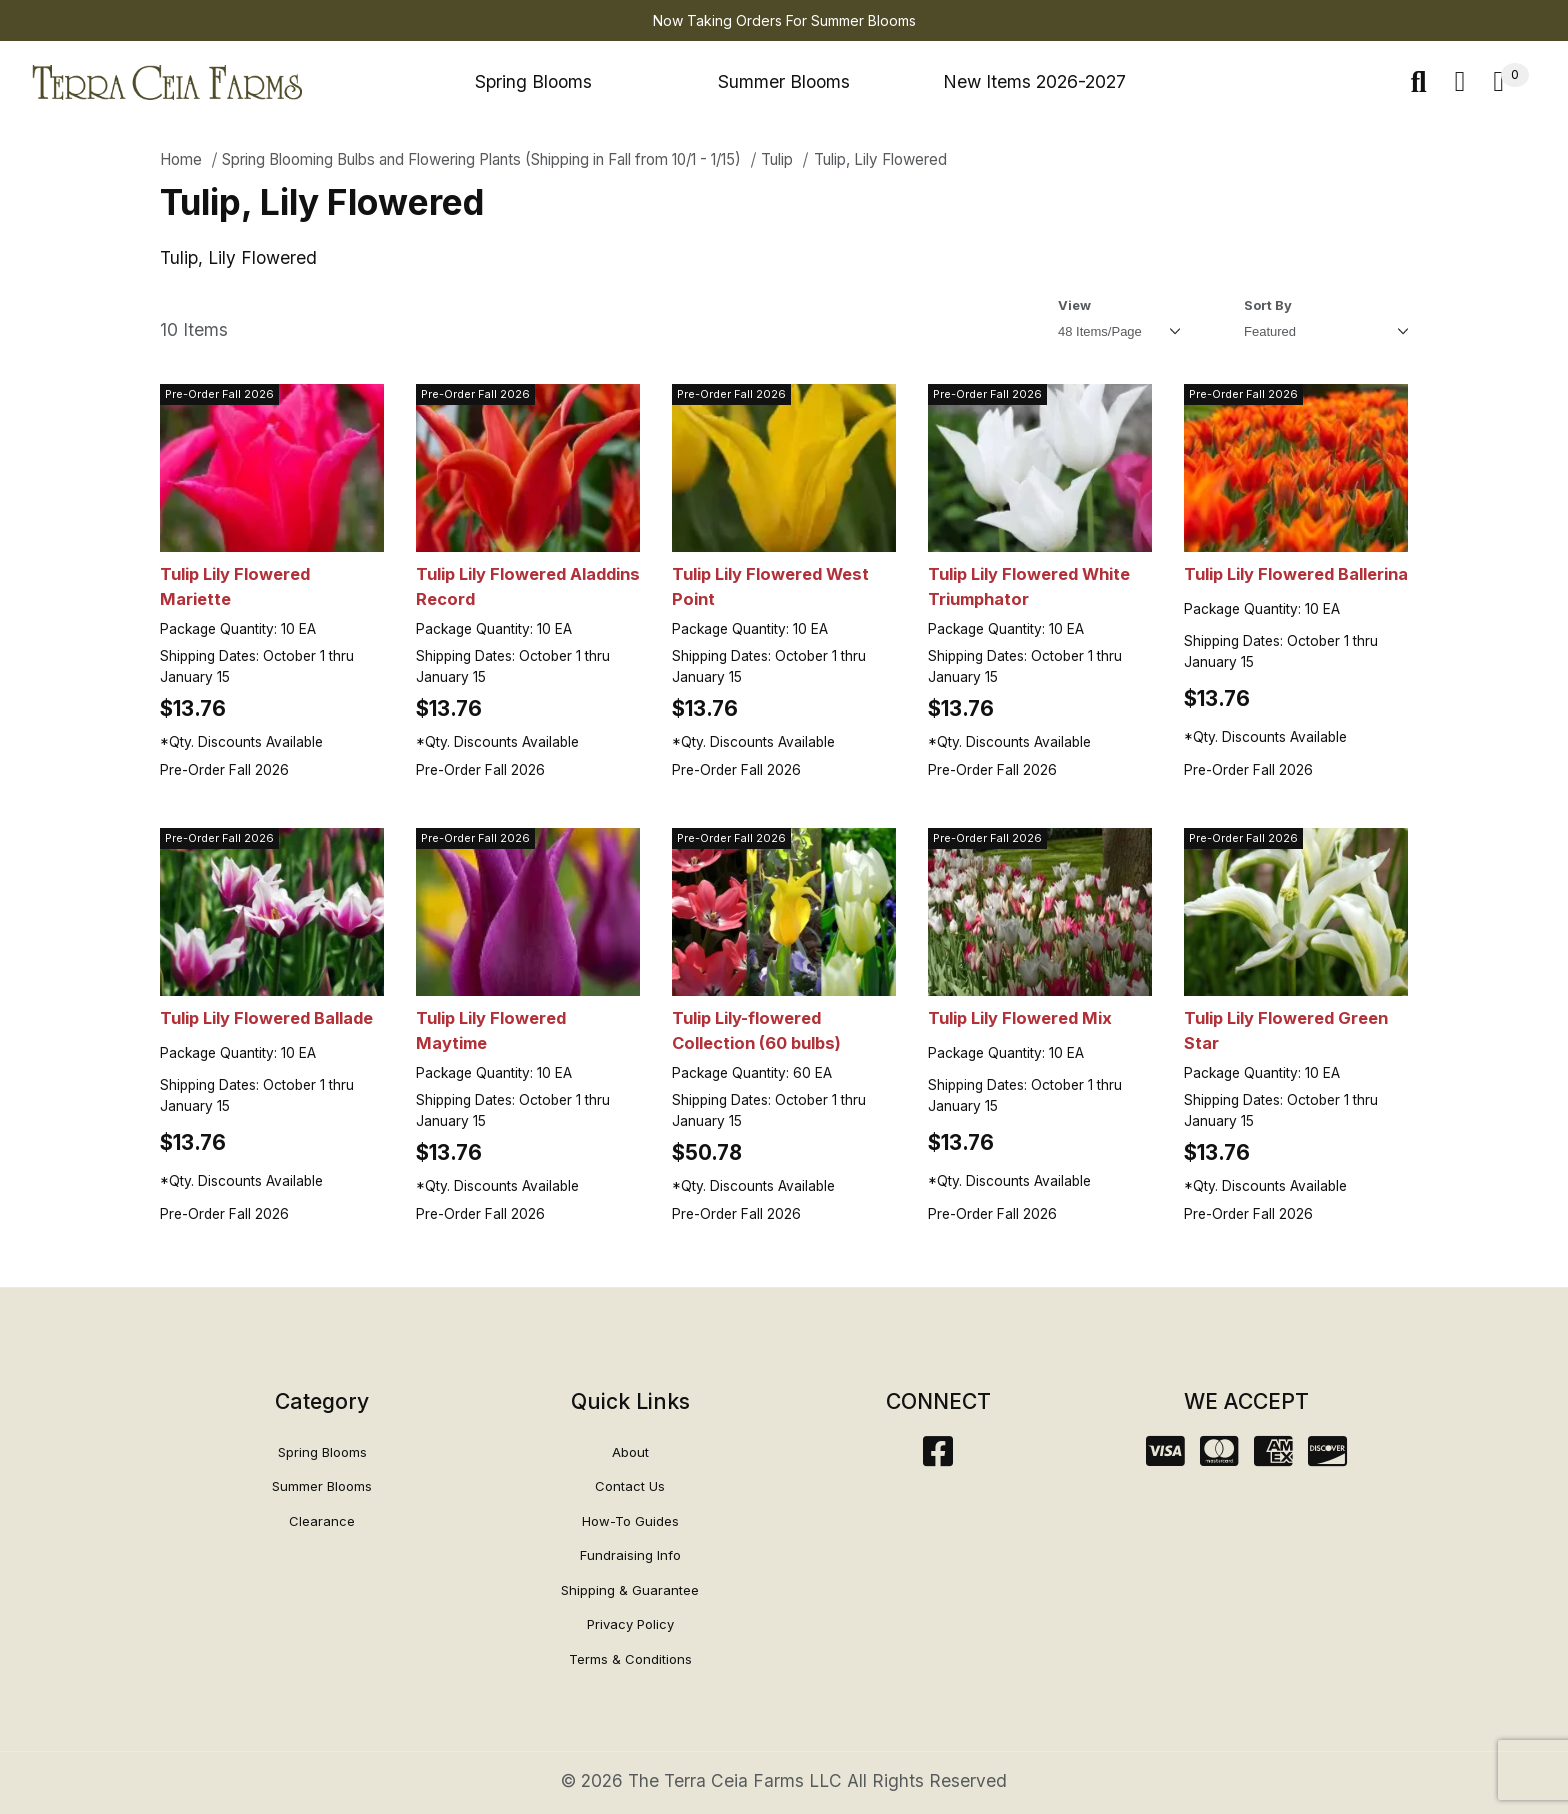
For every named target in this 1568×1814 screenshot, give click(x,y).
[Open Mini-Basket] (1511, 82)
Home (181, 159)
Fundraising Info (630, 1555)
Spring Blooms (533, 81)
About (630, 1452)
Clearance (322, 1521)
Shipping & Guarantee (630, 1590)
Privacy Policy (630, 1624)
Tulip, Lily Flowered (880, 159)
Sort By (1268, 305)
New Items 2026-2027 (1034, 81)
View (1074, 305)
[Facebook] (938, 1457)
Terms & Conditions (630, 1659)
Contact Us (630, 1486)
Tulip (777, 159)
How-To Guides (630, 1521)
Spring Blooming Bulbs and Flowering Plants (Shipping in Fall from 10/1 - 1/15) (481, 159)
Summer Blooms (784, 81)
